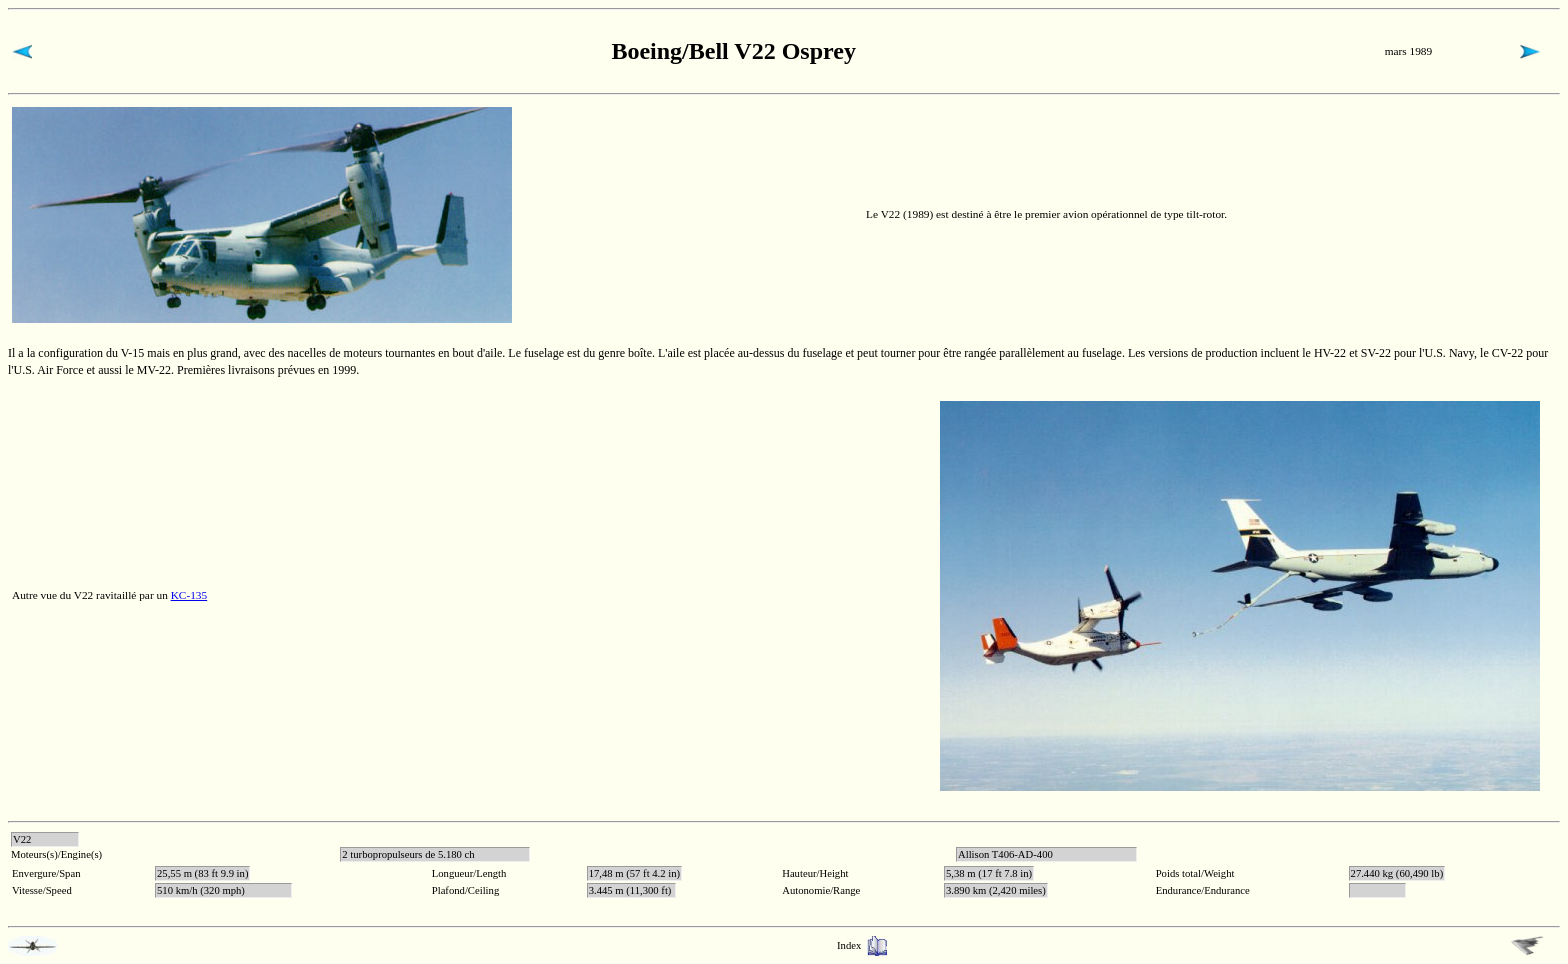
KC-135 (189, 595)
